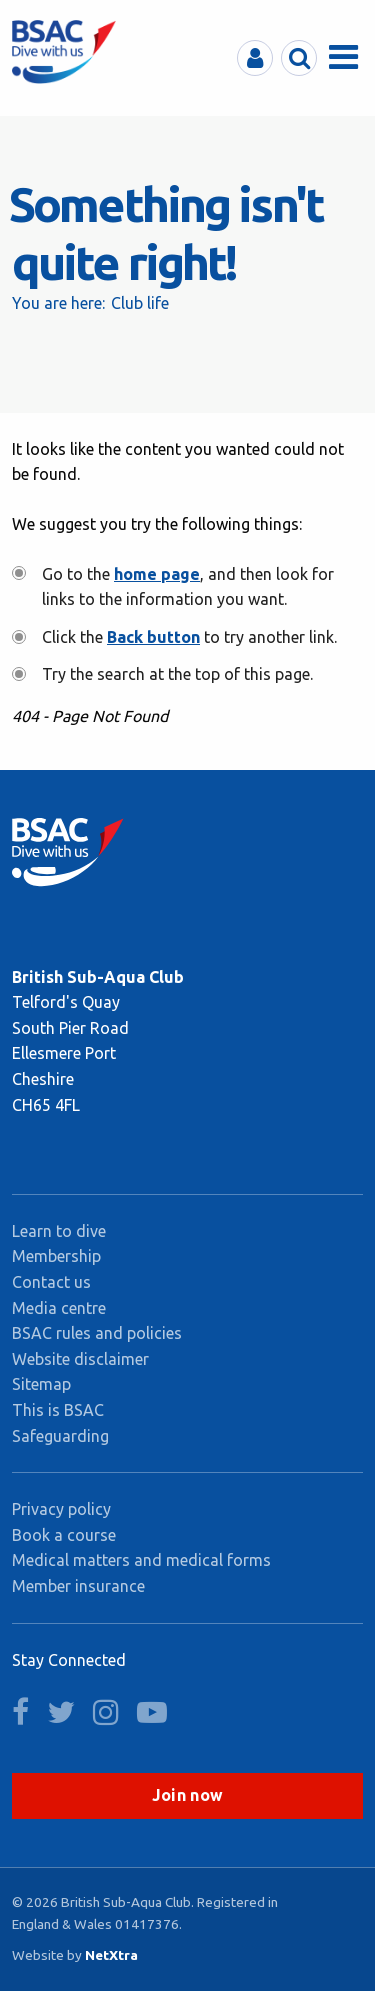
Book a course (64, 1535)
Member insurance (78, 1586)
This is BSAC (58, 1410)
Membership (56, 1256)
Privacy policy (61, 1509)
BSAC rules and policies (97, 1333)
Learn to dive (59, 1231)
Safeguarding (60, 1436)
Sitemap (41, 1384)
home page (157, 574)
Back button (153, 637)
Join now (188, 1795)
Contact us (51, 1282)
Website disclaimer (80, 1359)
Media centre (59, 1308)
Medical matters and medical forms (141, 1560)
